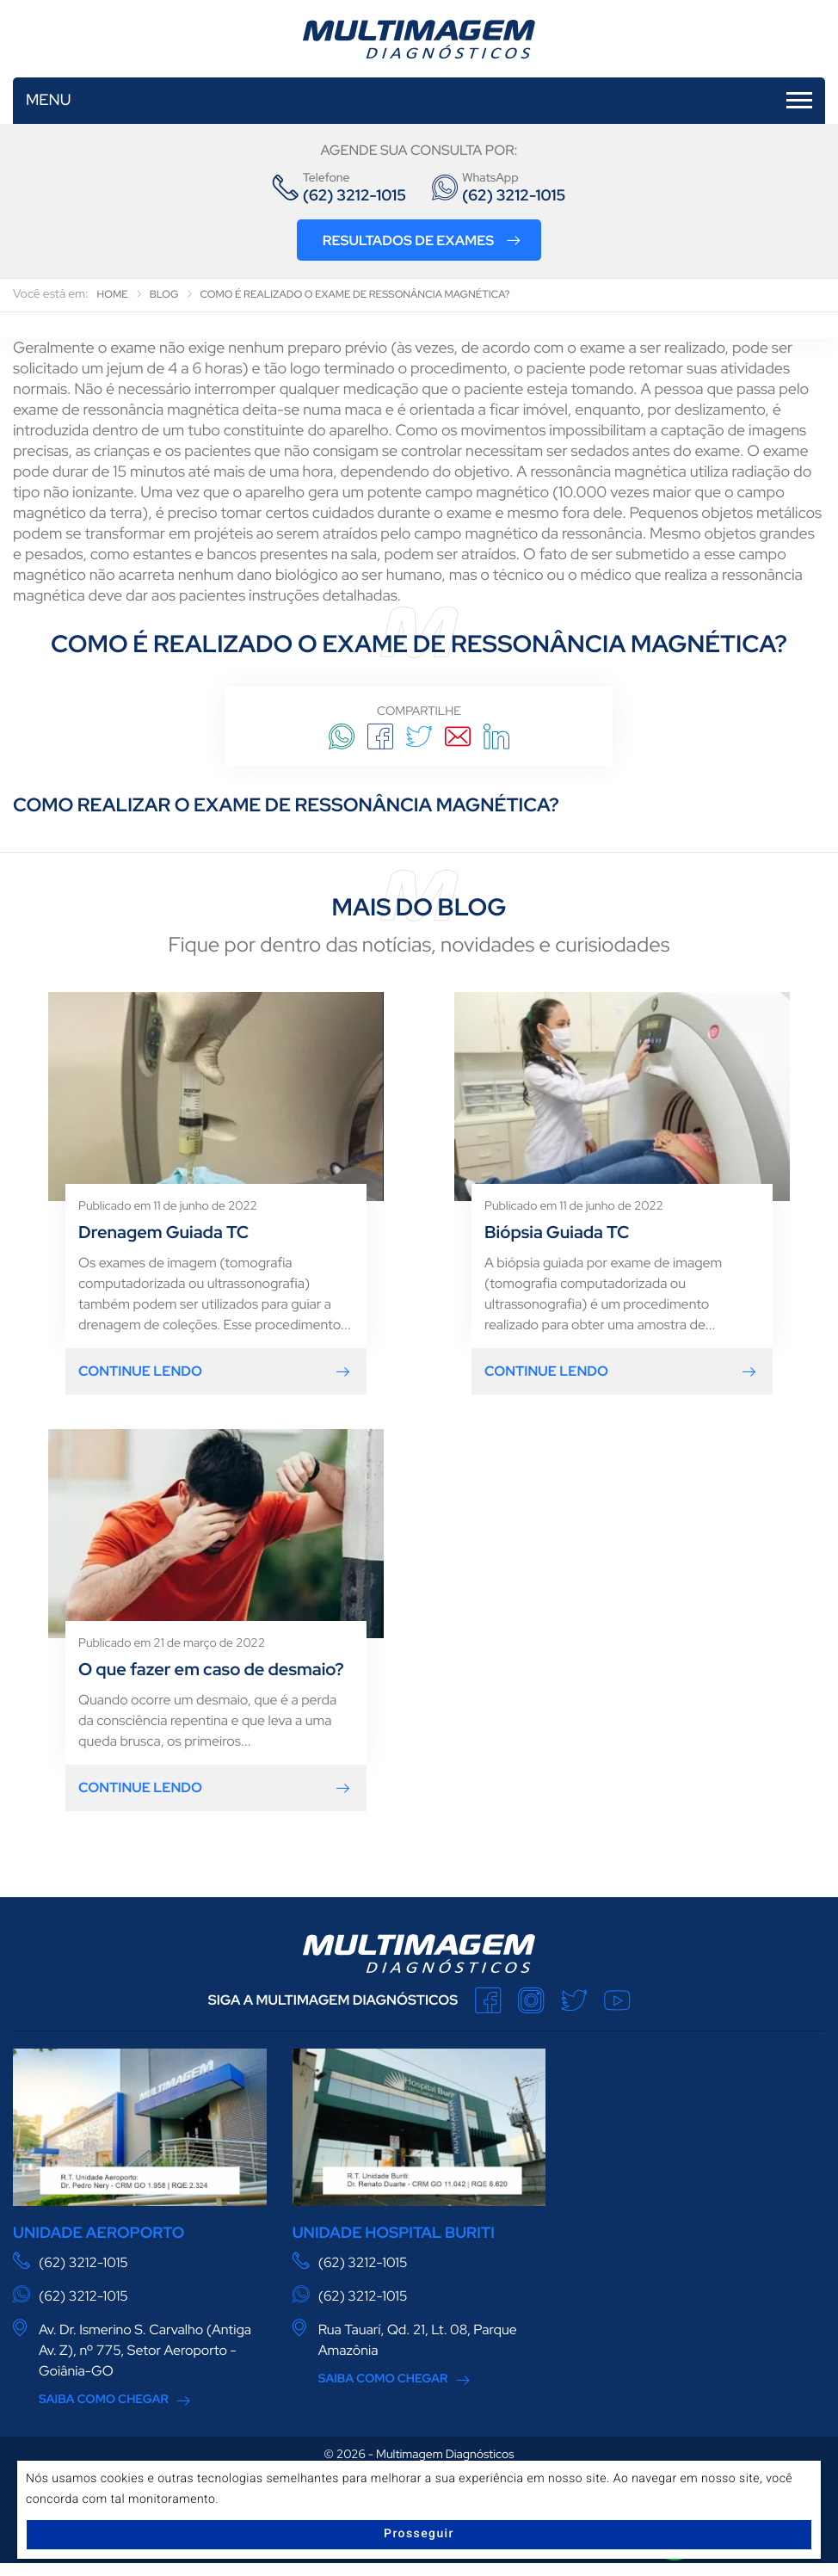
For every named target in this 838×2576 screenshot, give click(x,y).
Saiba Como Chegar (104, 2399)
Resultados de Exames (422, 240)
